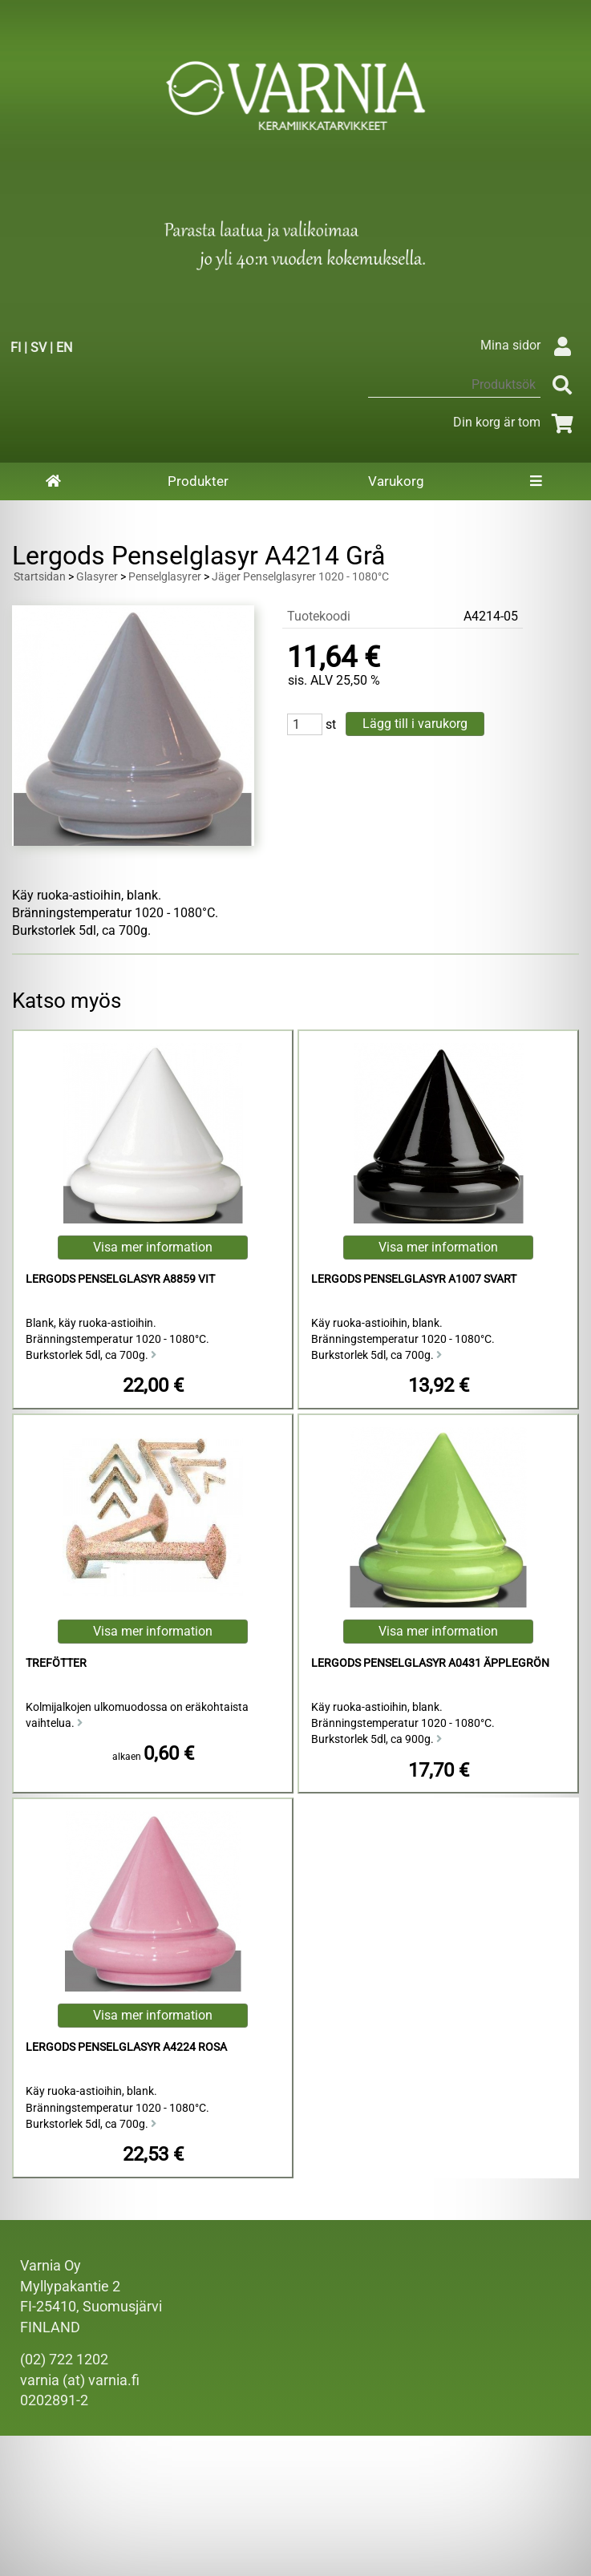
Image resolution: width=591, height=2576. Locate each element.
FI (15, 347)
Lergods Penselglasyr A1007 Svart (413, 1279)
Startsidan (40, 577)
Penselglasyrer (164, 577)
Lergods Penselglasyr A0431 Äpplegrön (430, 1663)
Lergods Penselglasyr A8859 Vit (120, 1279)
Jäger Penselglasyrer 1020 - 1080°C (300, 577)
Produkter (198, 481)
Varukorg (396, 481)
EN (64, 347)
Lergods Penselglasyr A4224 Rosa (126, 2047)
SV (38, 347)
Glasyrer (97, 577)
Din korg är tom (516, 422)
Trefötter (56, 1663)
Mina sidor (529, 345)
